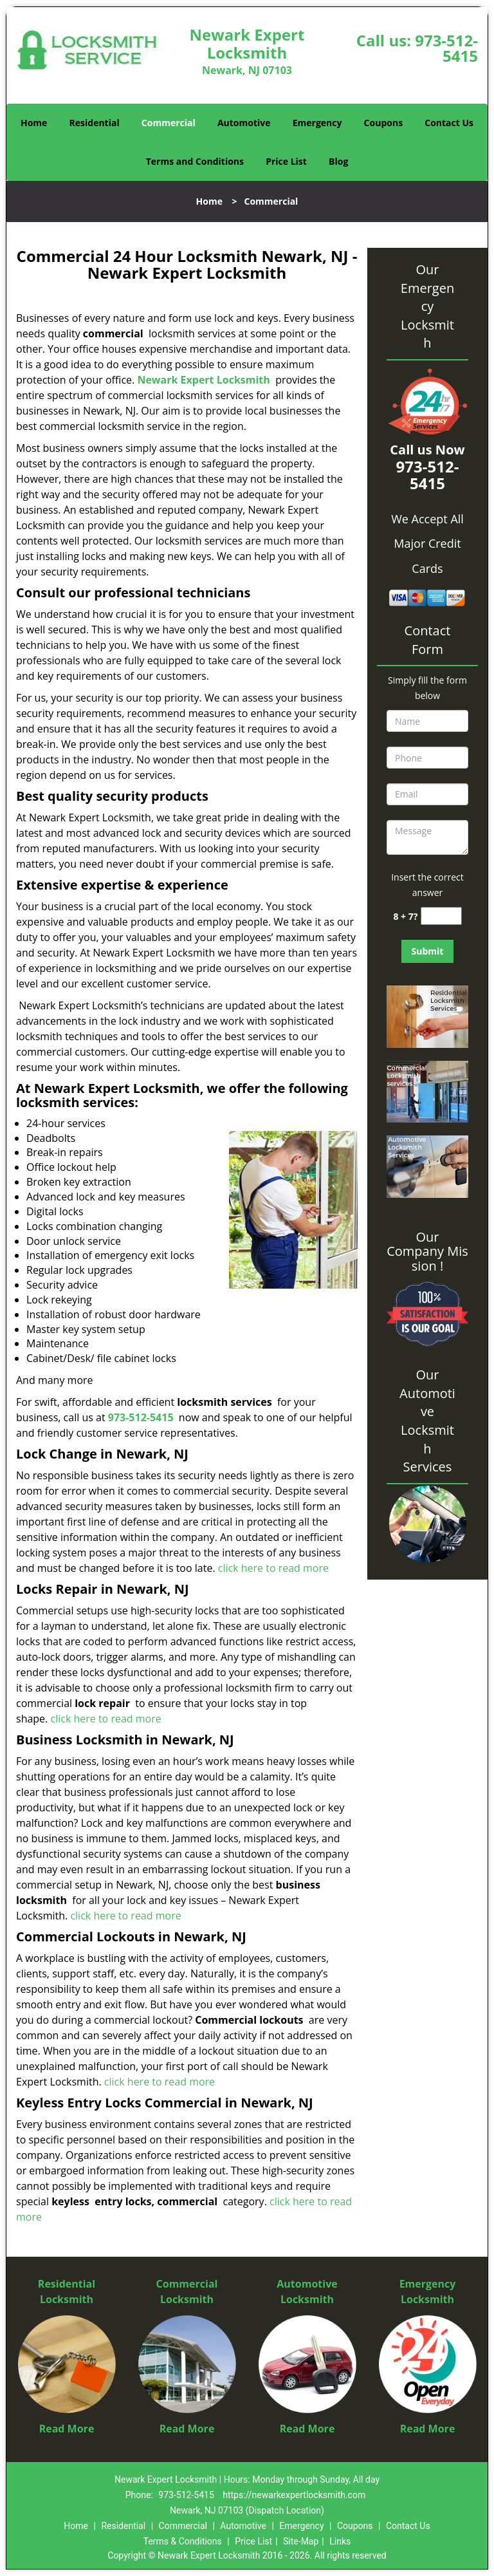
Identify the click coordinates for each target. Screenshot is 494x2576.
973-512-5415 (446, 48)
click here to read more (273, 1568)
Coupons (383, 123)
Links (340, 2541)
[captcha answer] (441, 916)
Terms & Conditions (182, 2541)
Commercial (169, 123)
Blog (338, 161)
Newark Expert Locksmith (203, 380)
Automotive (244, 123)
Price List (286, 161)
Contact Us (449, 123)
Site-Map (300, 2541)
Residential (94, 123)
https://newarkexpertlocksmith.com (294, 2495)
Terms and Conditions (195, 161)
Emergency (317, 123)
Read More (67, 2429)
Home (34, 123)
